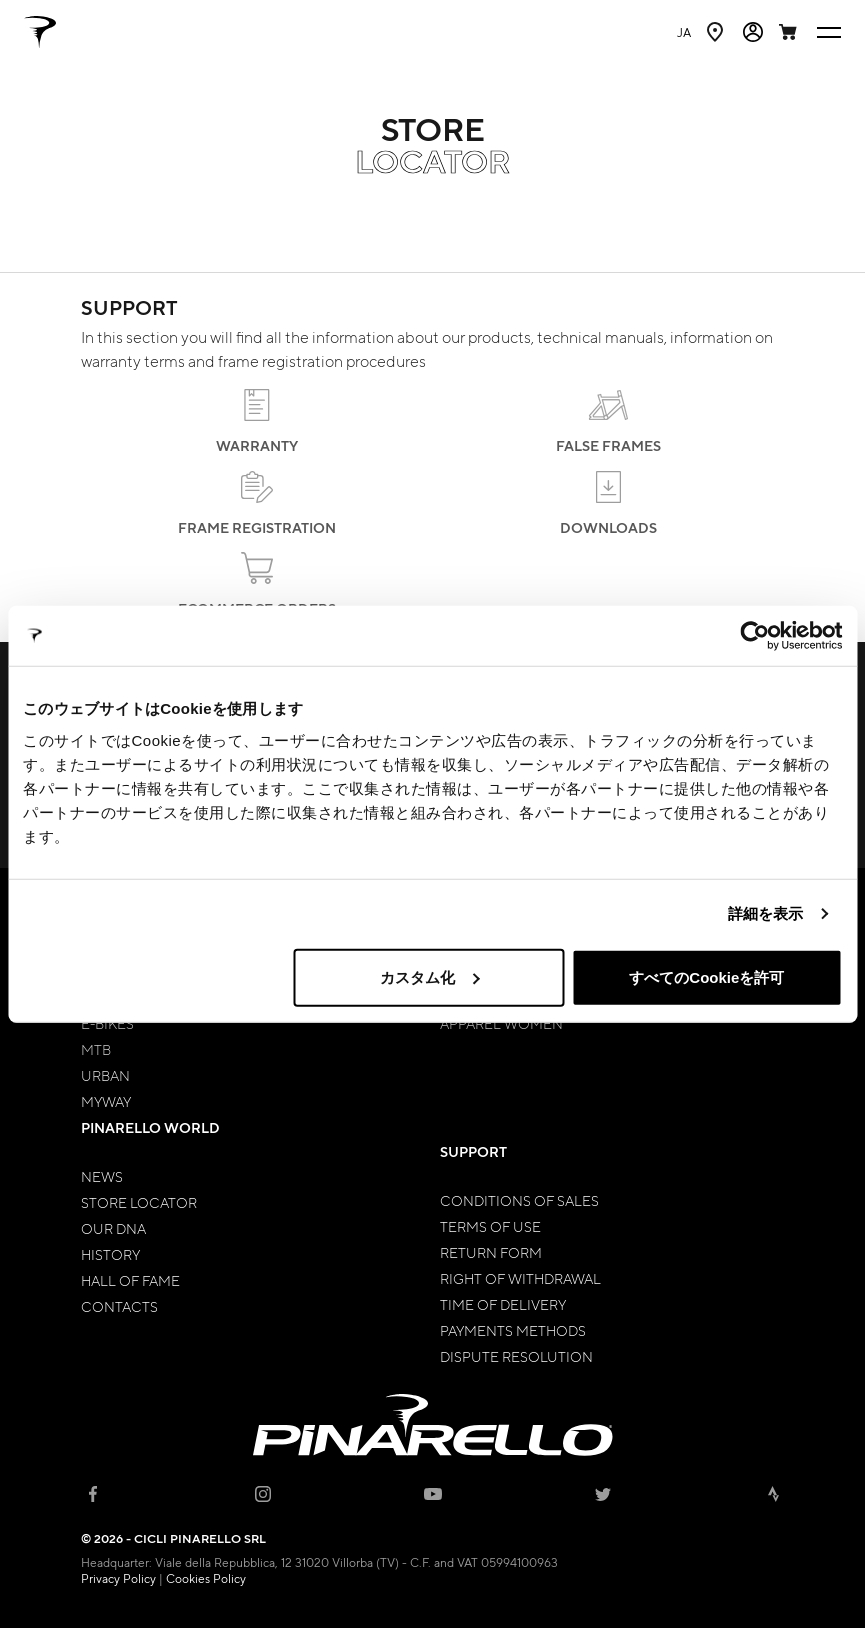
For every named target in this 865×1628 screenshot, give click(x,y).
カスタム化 (429, 976)
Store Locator (139, 1202)
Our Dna (113, 1228)
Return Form (491, 1252)
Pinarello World (150, 1127)
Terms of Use (490, 1226)
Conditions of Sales (519, 1200)
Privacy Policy (118, 1578)
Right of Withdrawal (520, 1278)
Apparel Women (501, 1023)
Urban (105, 1075)
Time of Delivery (503, 1304)
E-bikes (107, 1023)
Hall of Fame (130, 1280)
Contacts (119, 1306)
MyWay (106, 1101)
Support (473, 1151)
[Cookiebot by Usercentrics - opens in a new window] (754, 636)
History (110, 1254)
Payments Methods (513, 1330)
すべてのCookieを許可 (706, 976)
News (102, 1176)
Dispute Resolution (516, 1356)
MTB (96, 1049)
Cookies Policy (206, 1578)
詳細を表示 (766, 913)
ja (684, 32)
